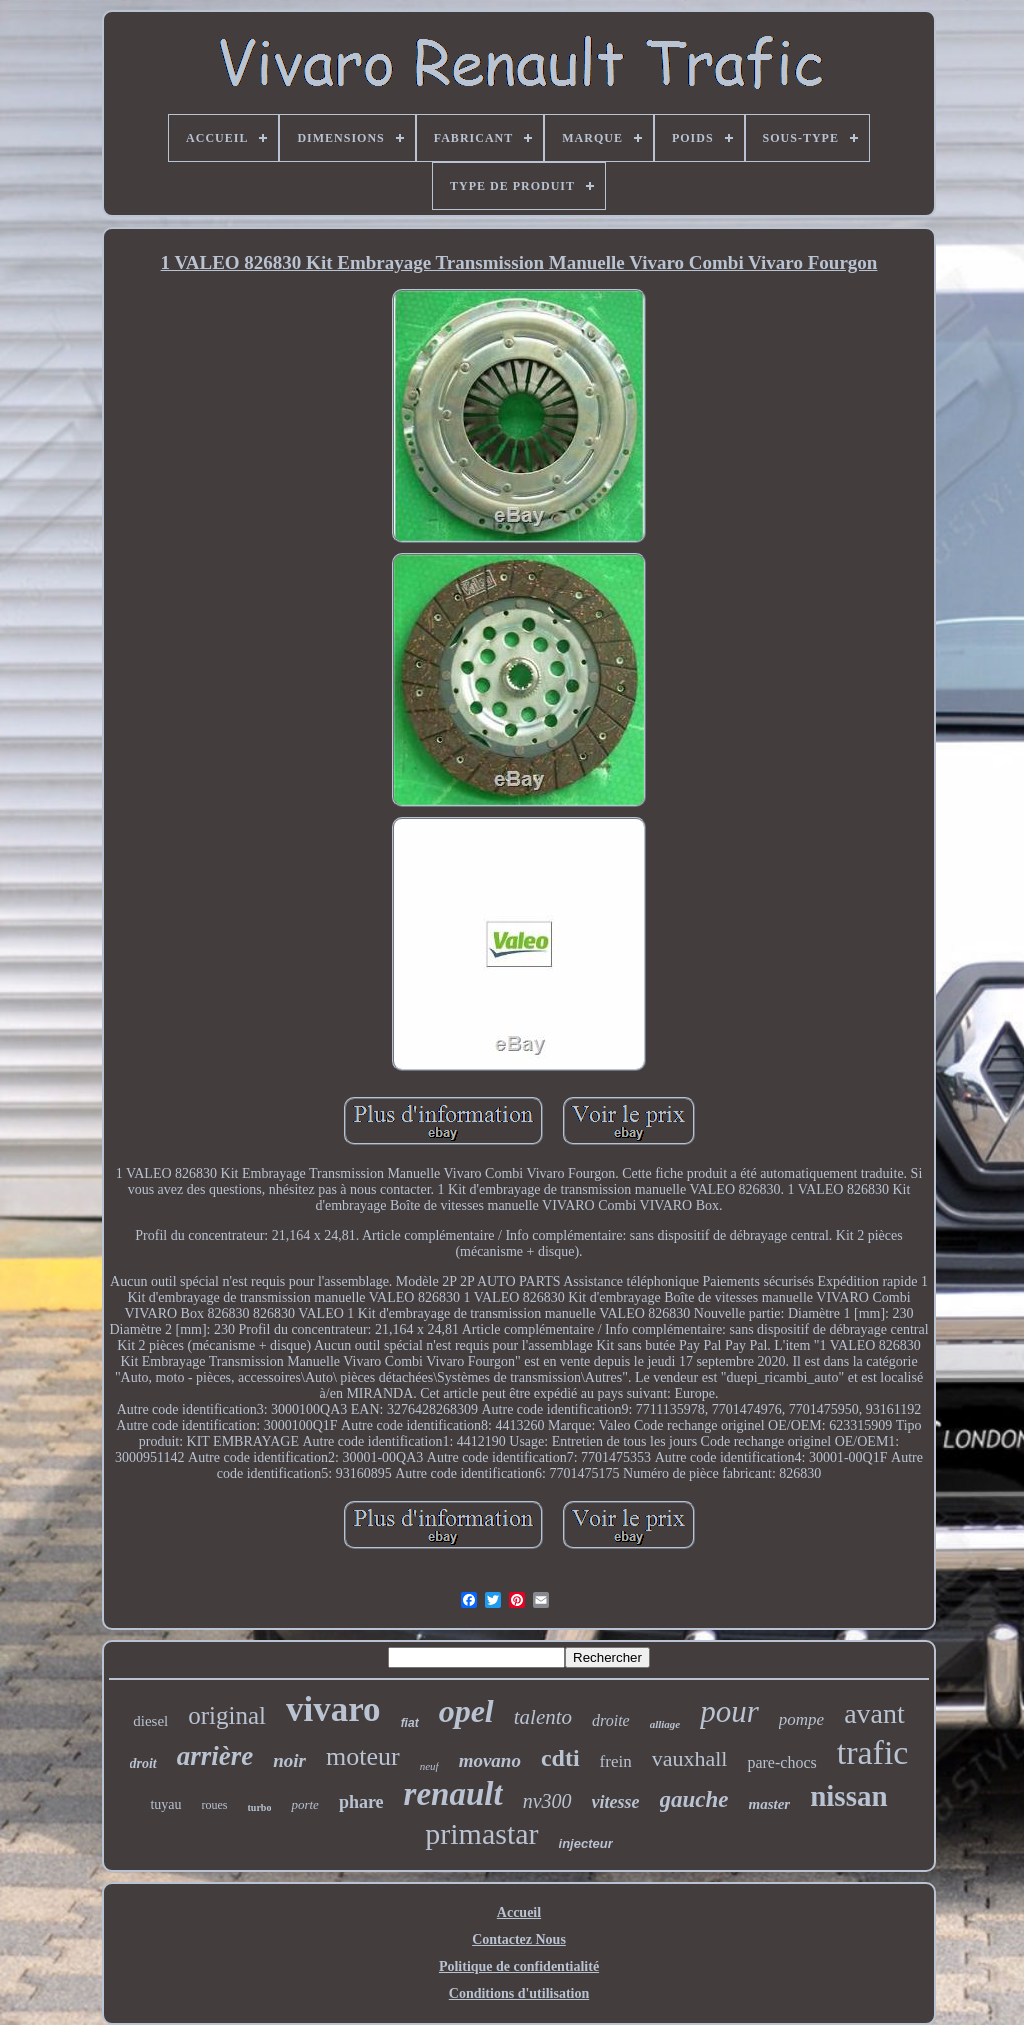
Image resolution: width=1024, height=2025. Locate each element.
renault (453, 1794)
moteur (363, 1756)
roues (215, 1805)
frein (616, 1761)
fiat (410, 1723)
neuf (429, 1766)
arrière (215, 1756)
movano (490, 1760)
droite (611, 1720)
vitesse (616, 1802)
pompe (801, 1719)
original (227, 1715)
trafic (873, 1752)
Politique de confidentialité (519, 1966)
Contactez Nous (519, 1939)
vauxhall (690, 1758)
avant (874, 1713)
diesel (150, 1721)
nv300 (547, 1801)
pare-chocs (781, 1762)
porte (304, 1804)
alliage (665, 1724)
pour (729, 1711)
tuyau (165, 1804)
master (770, 1804)
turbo (260, 1807)
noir (289, 1760)
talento (543, 1717)
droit (143, 1763)
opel (466, 1711)
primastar (481, 1833)
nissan (848, 1796)
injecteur (586, 1843)
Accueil (519, 1912)
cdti (560, 1758)
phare (361, 1802)
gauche (694, 1799)
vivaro (333, 1709)
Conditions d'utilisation (519, 1993)
